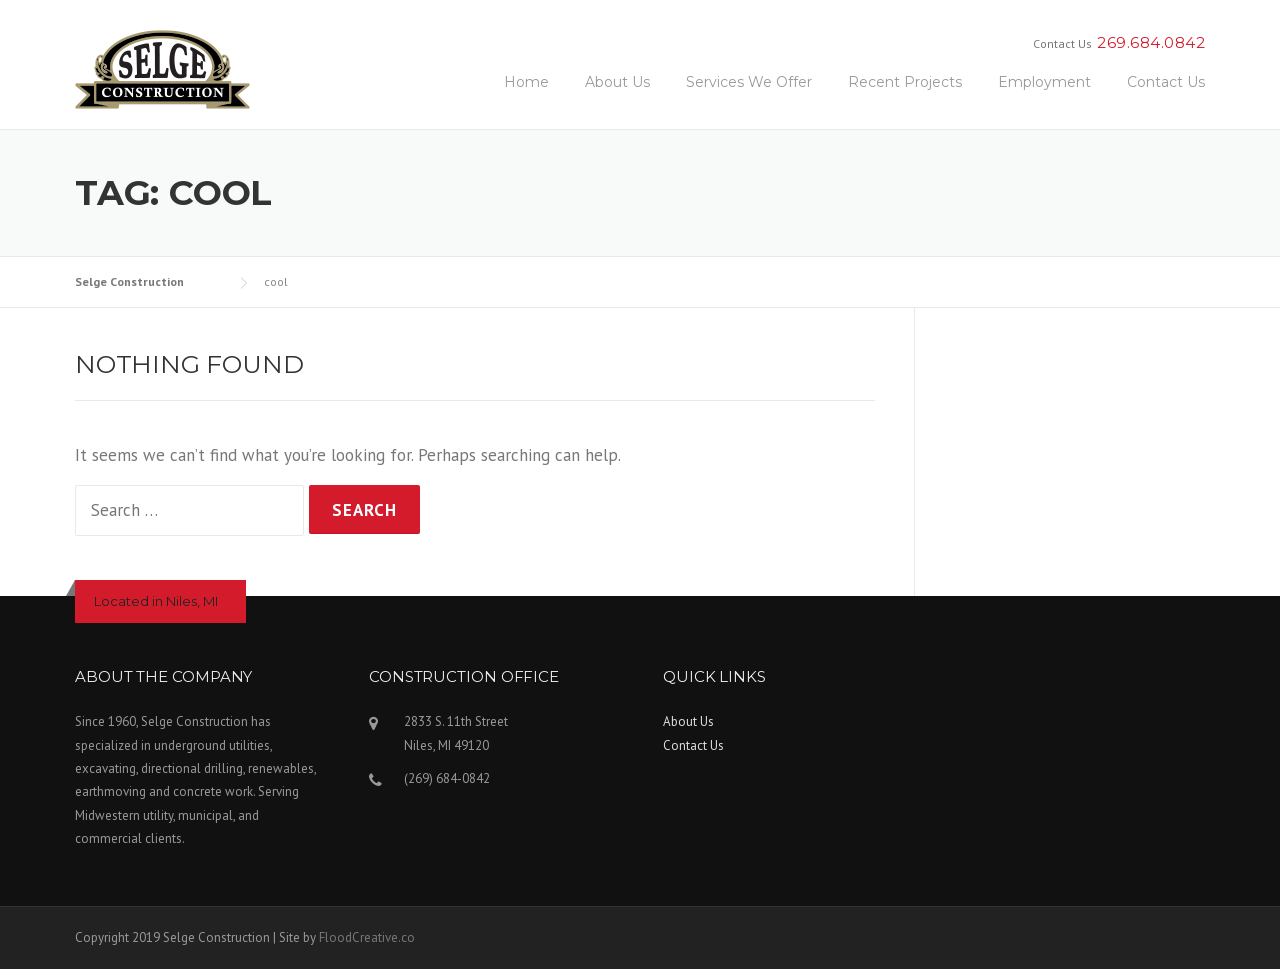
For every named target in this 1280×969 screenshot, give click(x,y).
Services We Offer (749, 82)
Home (526, 82)
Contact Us (1166, 82)
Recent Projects (905, 82)
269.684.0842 (1151, 42)
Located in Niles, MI (156, 601)
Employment (1044, 82)
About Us (617, 82)
